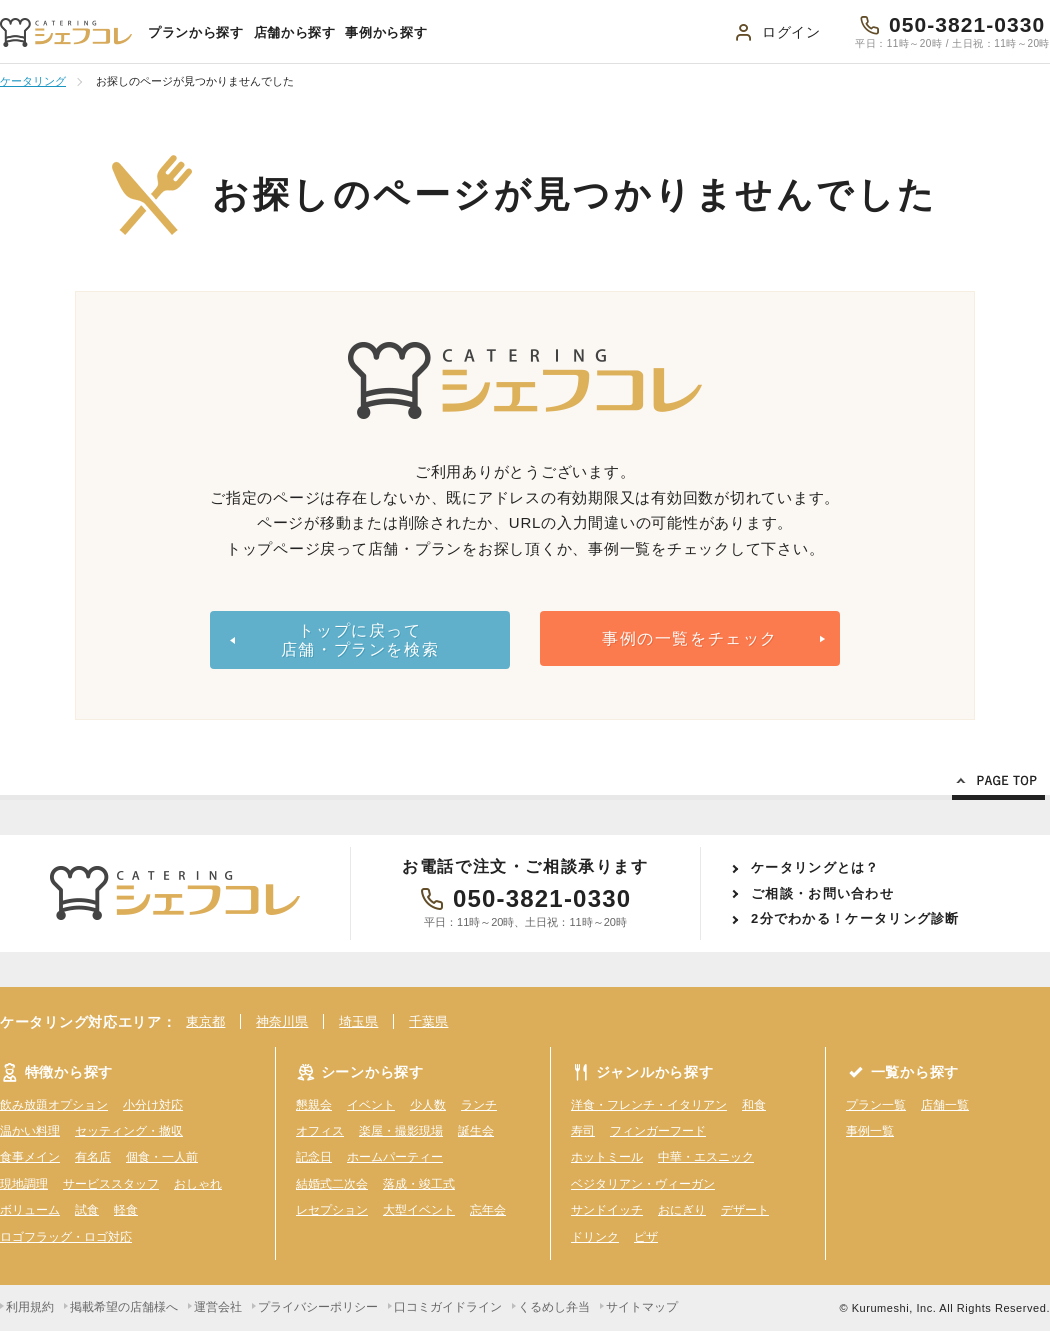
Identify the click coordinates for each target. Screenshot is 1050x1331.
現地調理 (24, 1184)
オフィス (320, 1131)
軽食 (126, 1210)
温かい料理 (30, 1131)
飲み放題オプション (54, 1105)
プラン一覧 (876, 1105)
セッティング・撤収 (129, 1131)
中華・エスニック (706, 1157)
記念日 (314, 1157)
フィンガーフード (658, 1131)
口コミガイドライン (448, 1307)
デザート (745, 1210)
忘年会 (488, 1210)
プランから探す (196, 32)
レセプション (332, 1210)
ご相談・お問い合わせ (822, 893)
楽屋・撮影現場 (401, 1131)
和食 (754, 1105)
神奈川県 (282, 1021)
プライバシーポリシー (318, 1307)
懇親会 (314, 1105)
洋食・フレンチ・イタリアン (649, 1105)
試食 (87, 1210)
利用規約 (30, 1307)
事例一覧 (870, 1131)
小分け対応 (153, 1105)
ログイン (791, 32)
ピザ (646, 1237)
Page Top (998, 784)
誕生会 (476, 1131)
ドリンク (595, 1237)
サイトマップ (642, 1307)
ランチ (479, 1105)
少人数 (428, 1105)
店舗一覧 (945, 1105)
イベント (371, 1105)
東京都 (205, 1021)
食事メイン (30, 1157)
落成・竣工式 (419, 1184)
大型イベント (419, 1210)
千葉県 (428, 1021)
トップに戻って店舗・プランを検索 (360, 640)
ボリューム (30, 1210)
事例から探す (386, 32)
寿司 (583, 1131)
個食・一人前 (162, 1157)
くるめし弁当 (554, 1307)
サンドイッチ (607, 1210)
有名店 (93, 1157)
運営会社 (218, 1307)
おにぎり (682, 1210)
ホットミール (607, 1157)
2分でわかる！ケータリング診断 (855, 918)
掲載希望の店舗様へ (124, 1307)
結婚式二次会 (332, 1184)
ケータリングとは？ (815, 867)
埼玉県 (358, 1021)
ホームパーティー (395, 1157)
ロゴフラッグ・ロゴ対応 (66, 1237)
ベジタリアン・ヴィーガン (643, 1184)
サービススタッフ (111, 1184)
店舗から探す (295, 32)
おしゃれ (198, 1184)
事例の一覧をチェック (690, 638)
